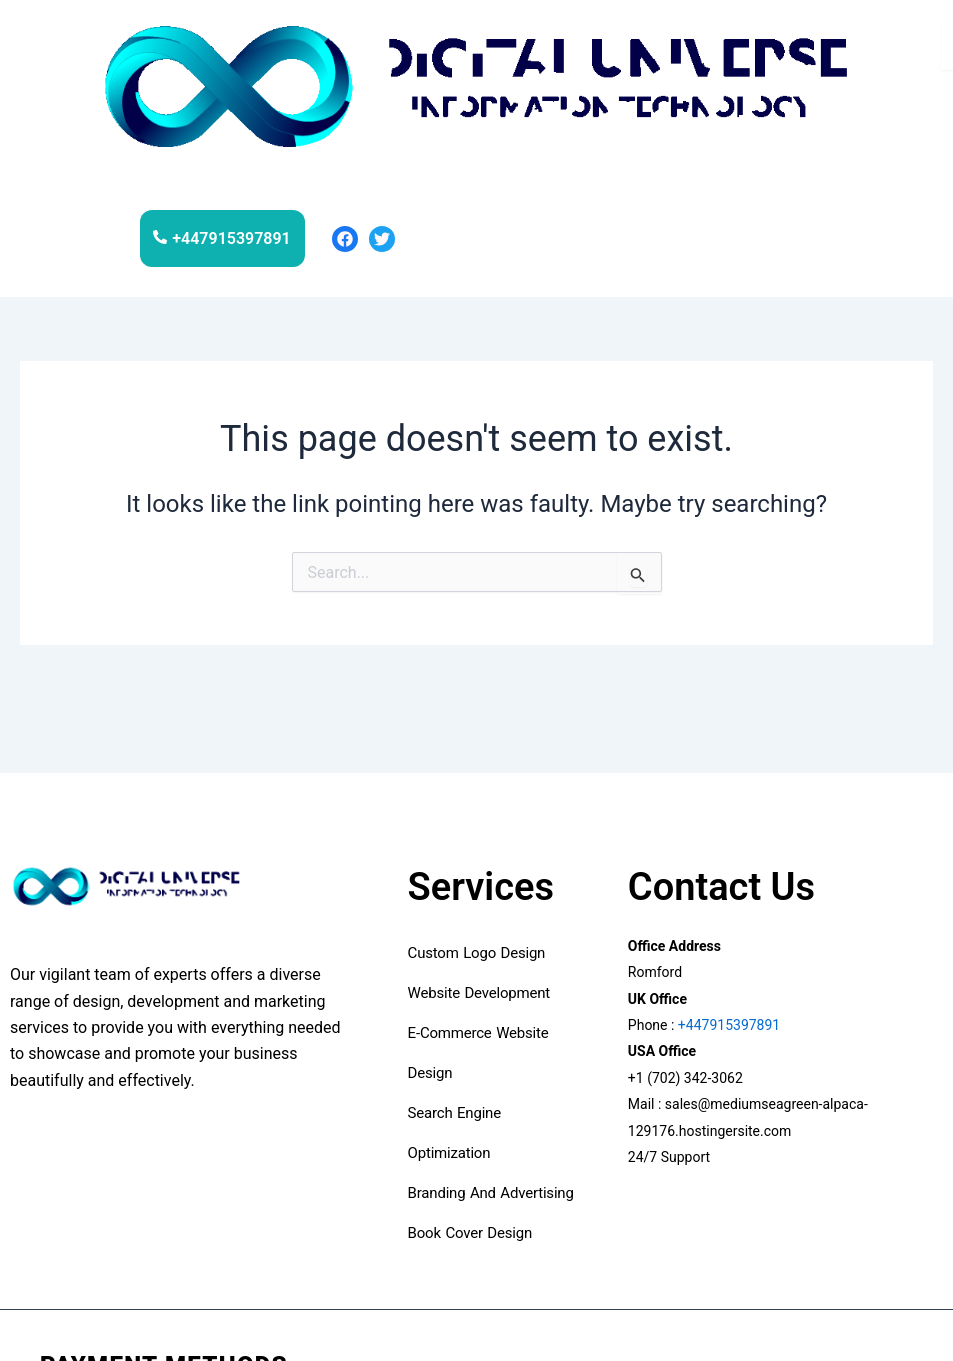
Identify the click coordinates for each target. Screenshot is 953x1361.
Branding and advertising (491, 1193)
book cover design (474, 1233)
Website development (481, 993)
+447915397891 (727, 1025)
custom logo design (477, 953)
